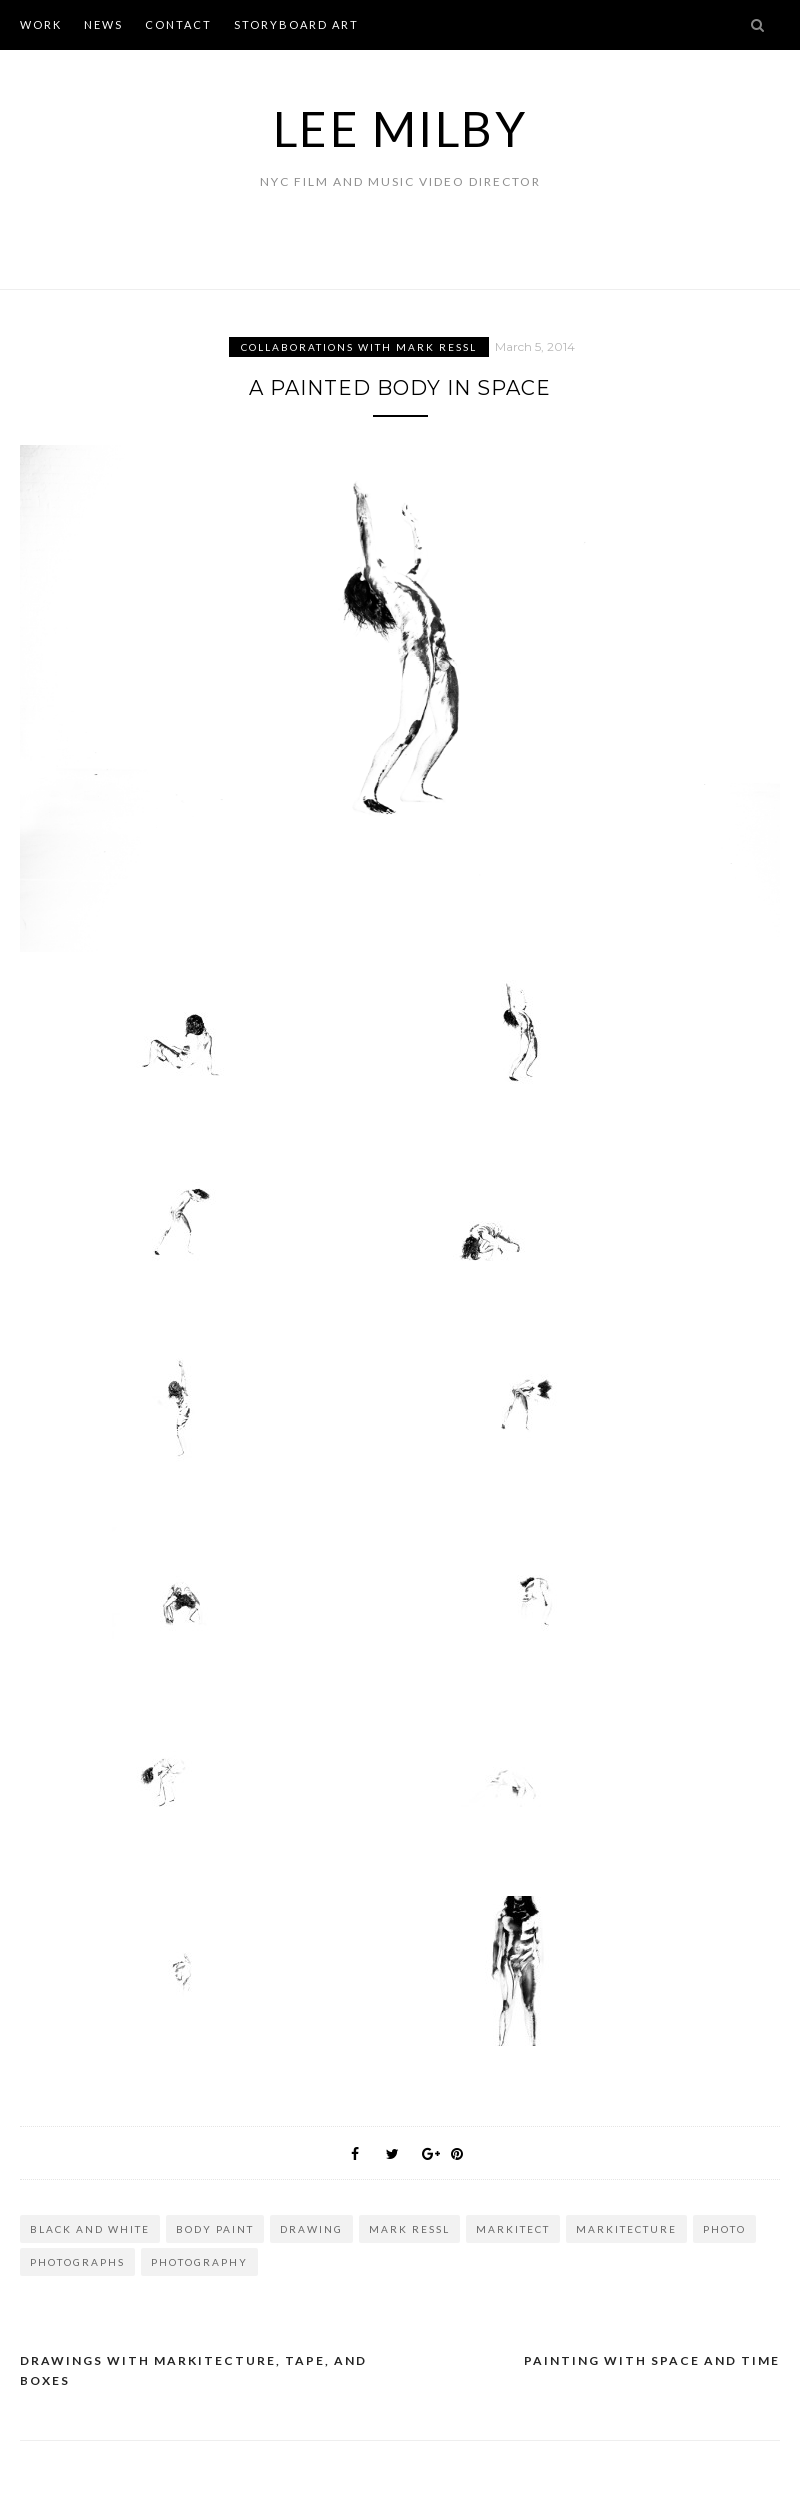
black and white (90, 2229)
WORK (41, 24)
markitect (513, 2229)
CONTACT (178, 24)
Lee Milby (400, 128)
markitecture (626, 2229)
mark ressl (409, 2229)
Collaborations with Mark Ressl (359, 347)
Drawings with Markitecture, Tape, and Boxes (193, 2370)
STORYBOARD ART (296, 24)
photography (199, 2262)
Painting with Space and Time (652, 2360)
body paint (215, 2229)
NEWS (103, 24)
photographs (77, 2262)
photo (724, 2229)
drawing (311, 2229)
